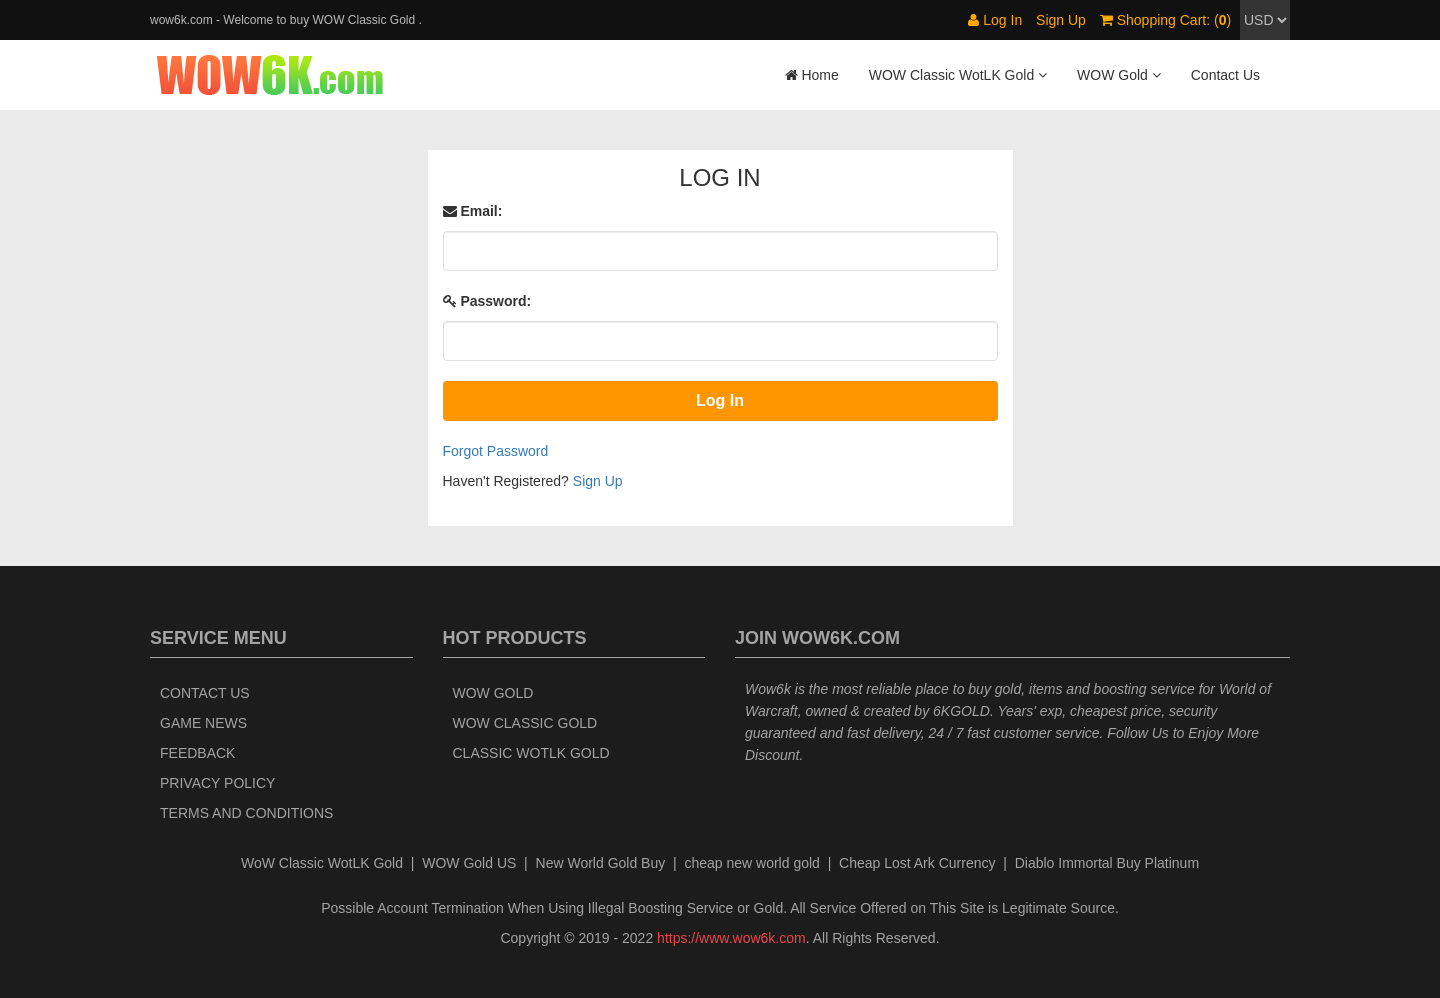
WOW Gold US (469, 863)
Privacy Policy (217, 783)
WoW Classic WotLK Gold (322, 863)
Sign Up (1061, 20)
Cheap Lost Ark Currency (917, 863)
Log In (995, 20)
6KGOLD (961, 711)
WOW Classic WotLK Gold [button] (958, 75)
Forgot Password (496, 451)
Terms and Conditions (246, 813)
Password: (487, 301)
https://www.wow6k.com (731, 938)
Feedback (197, 753)
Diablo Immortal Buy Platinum (1107, 863)
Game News (203, 723)
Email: (473, 211)
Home (812, 75)
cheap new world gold (751, 863)
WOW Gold (493, 693)
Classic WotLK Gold (531, 753)
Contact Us (1225, 75)
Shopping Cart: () (1165, 20)
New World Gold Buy (601, 863)
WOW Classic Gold (525, 723)
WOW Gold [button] (1119, 75)
